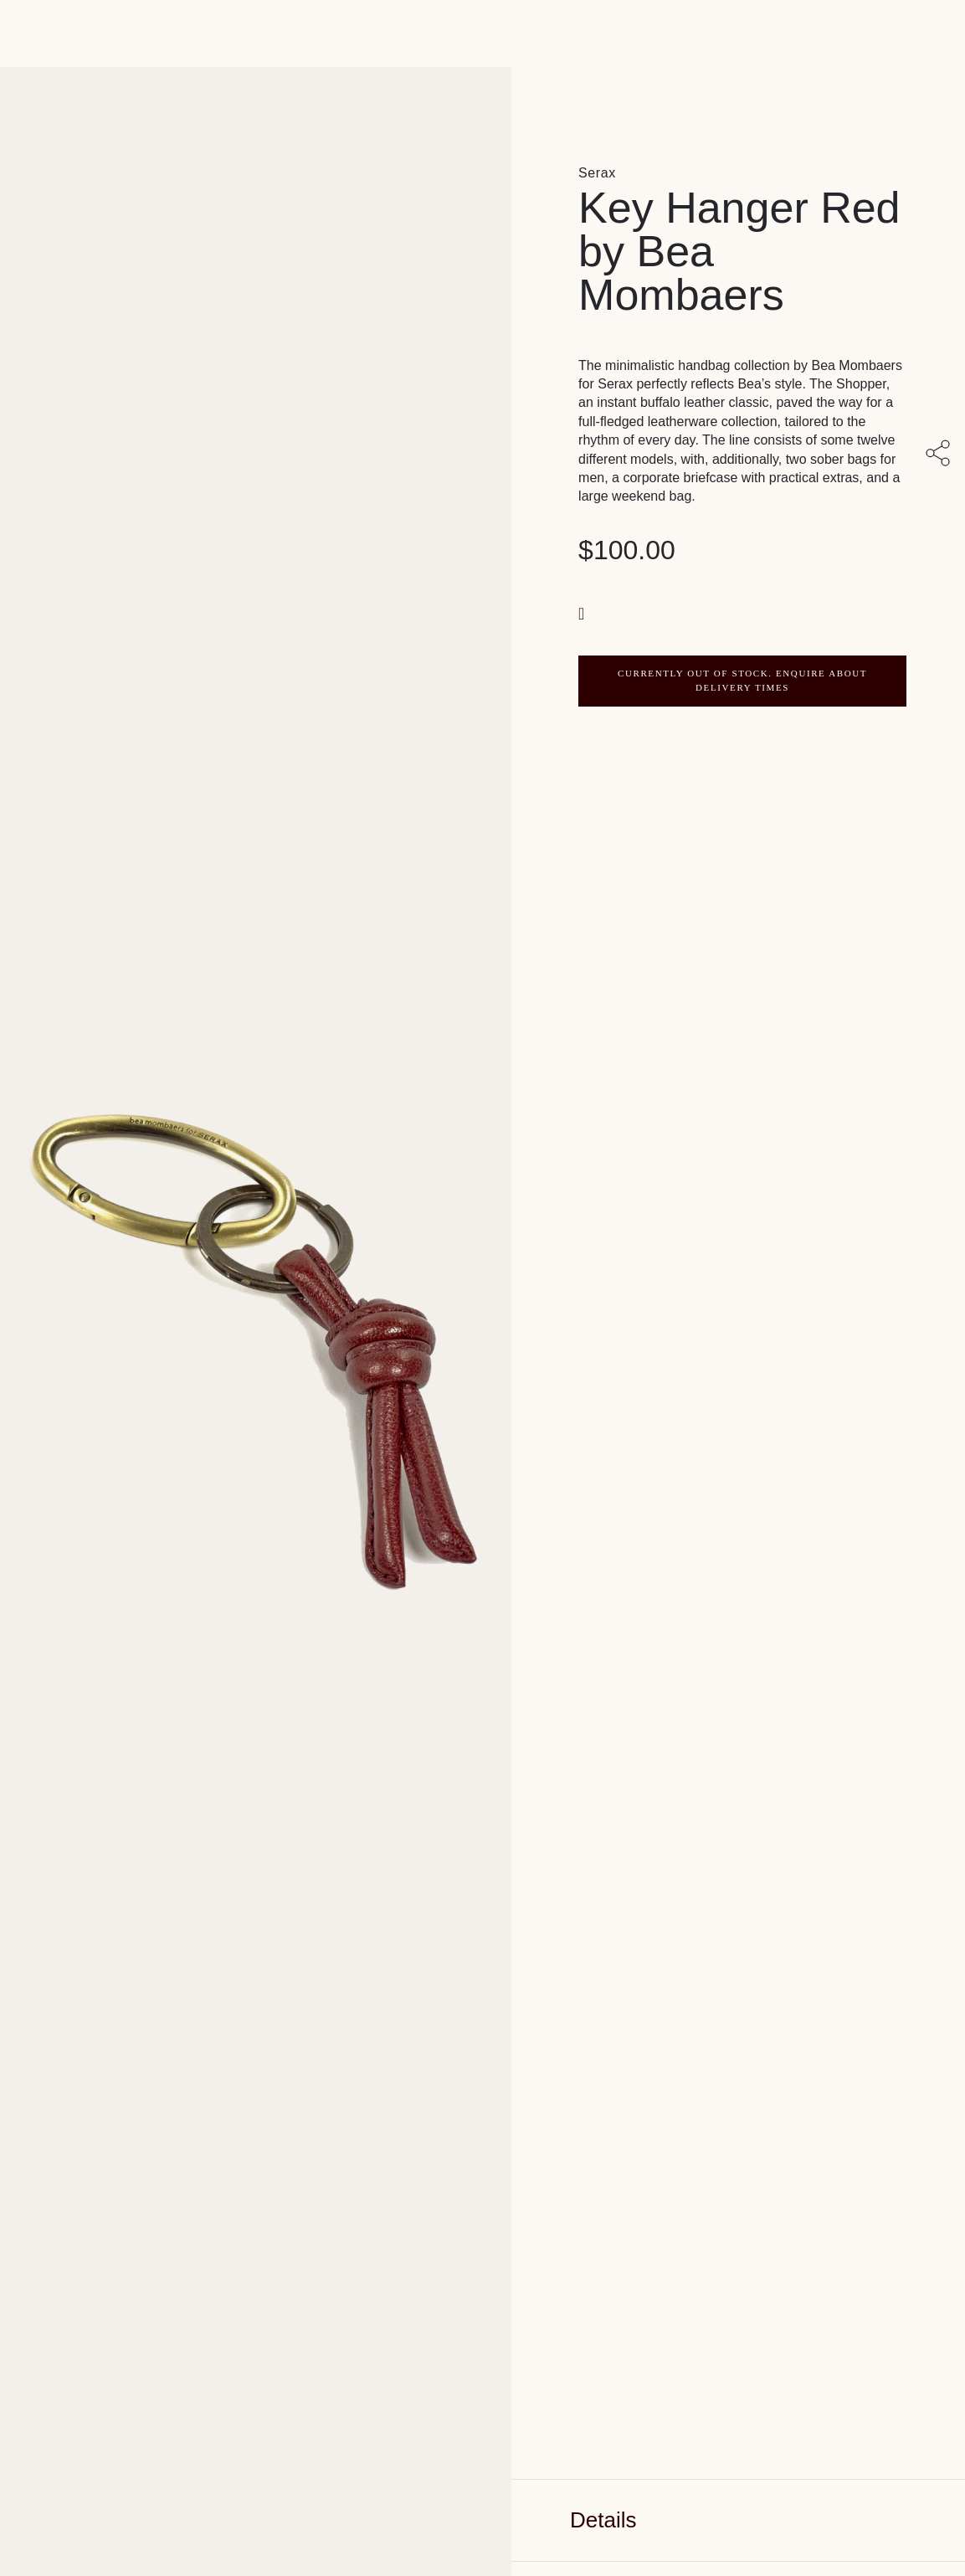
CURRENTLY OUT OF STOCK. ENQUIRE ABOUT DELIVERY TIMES (742, 680)
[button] (583, 612)
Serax (597, 173)
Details (603, 2519)
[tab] (738, 2520)
